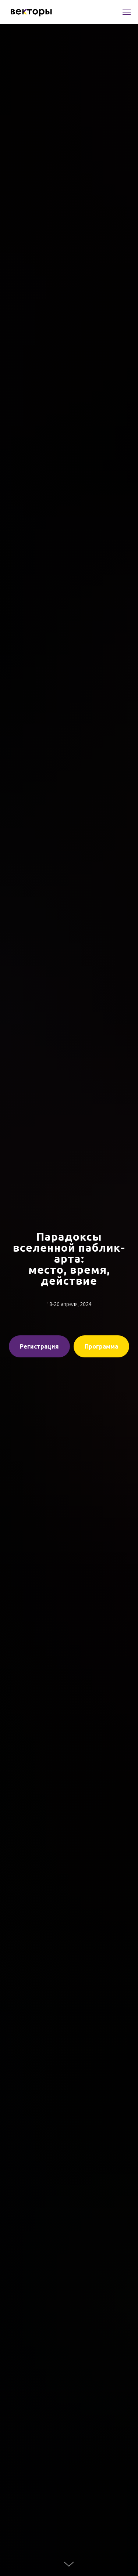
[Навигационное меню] (127, 12)
